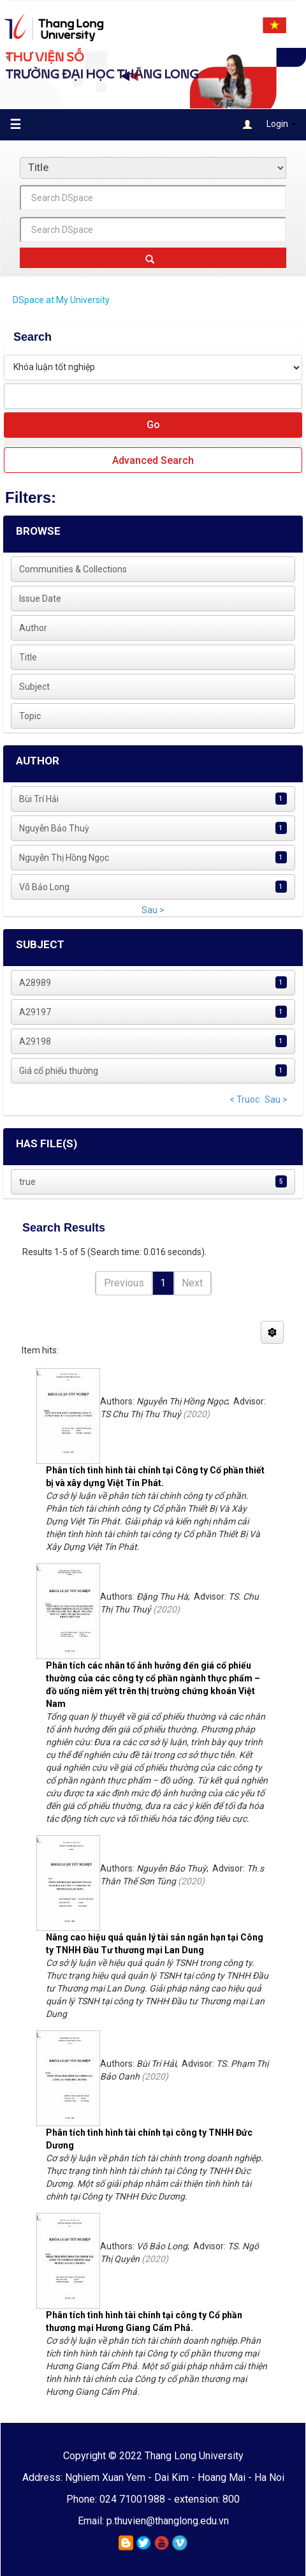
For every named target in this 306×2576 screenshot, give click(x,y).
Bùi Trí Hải (39, 799)
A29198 (35, 1041)
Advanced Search (153, 460)
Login (269, 125)
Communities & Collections (73, 569)
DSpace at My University (61, 300)
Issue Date (40, 598)
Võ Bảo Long (44, 887)
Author (33, 628)
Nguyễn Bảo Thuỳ (54, 828)
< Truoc (244, 1099)
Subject (34, 686)
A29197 (35, 1012)
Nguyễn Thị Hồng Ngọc (64, 857)
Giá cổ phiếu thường (58, 1071)
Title (28, 657)
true (27, 1182)
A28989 (35, 983)
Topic (30, 716)
